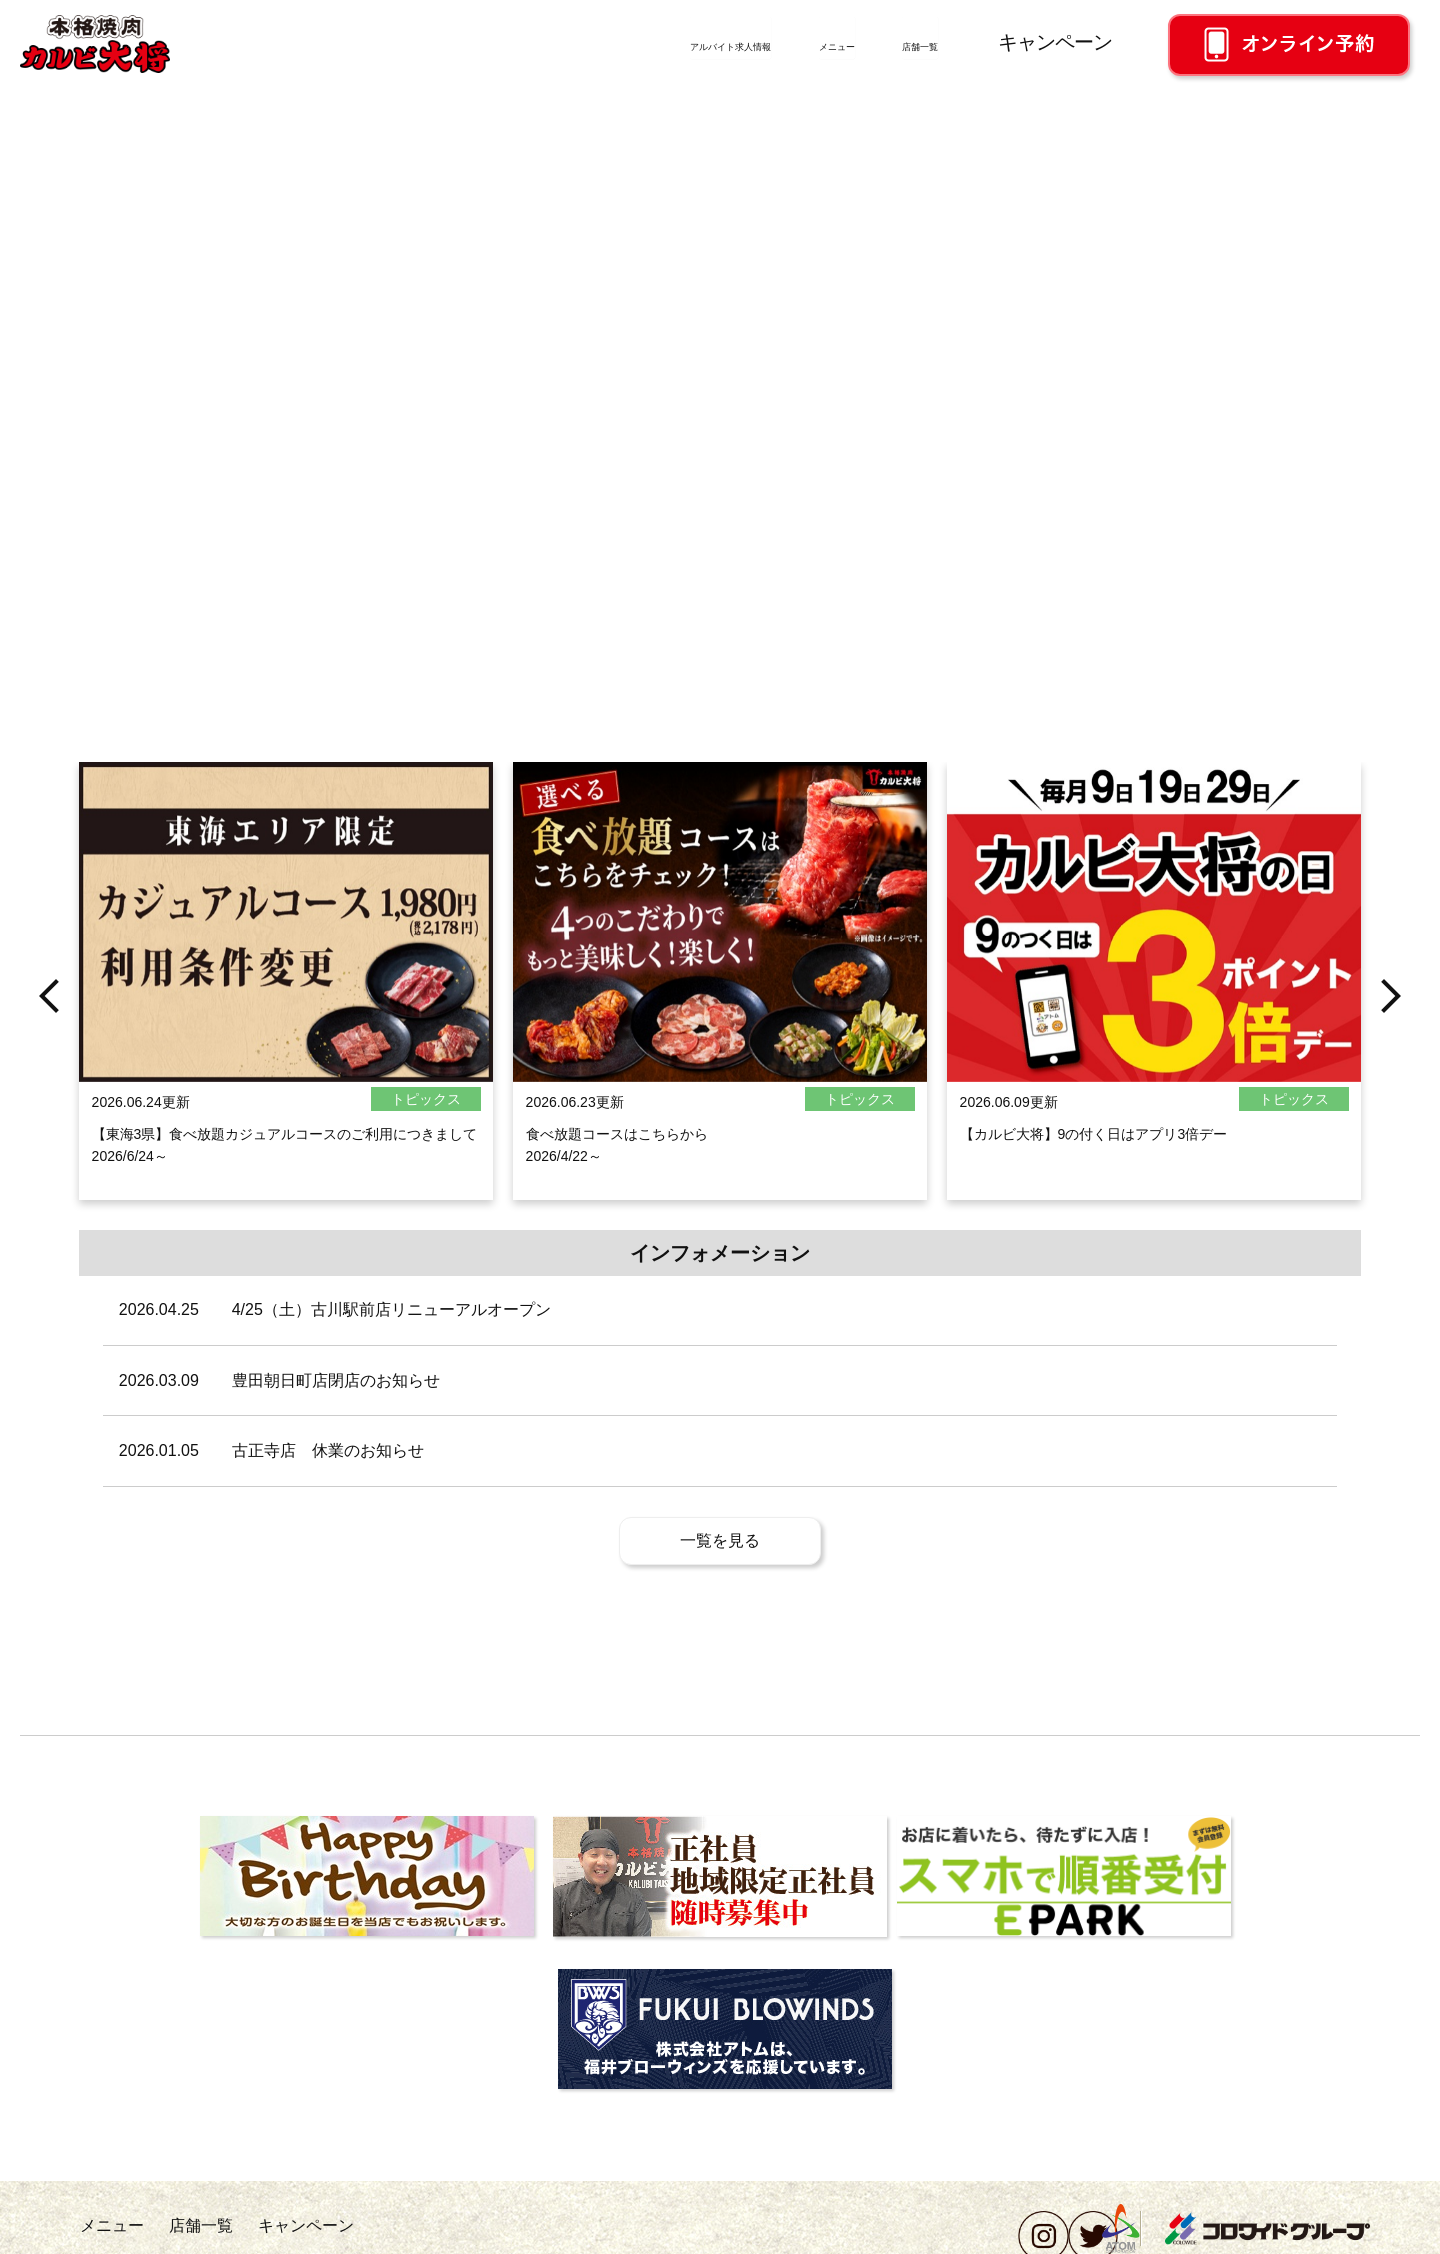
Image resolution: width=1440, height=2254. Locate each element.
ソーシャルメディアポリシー (558, 2234)
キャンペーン (1055, 42)
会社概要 (177, 2234)
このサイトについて (715, 2234)
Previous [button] (49, 1086)
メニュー (758, 42)
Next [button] (1391, 1086)
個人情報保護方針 (407, 2234)
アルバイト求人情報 (568, 42)
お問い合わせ (280, 2234)
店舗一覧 (898, 42)
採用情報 (104, 2234)
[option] (286, 1086)
